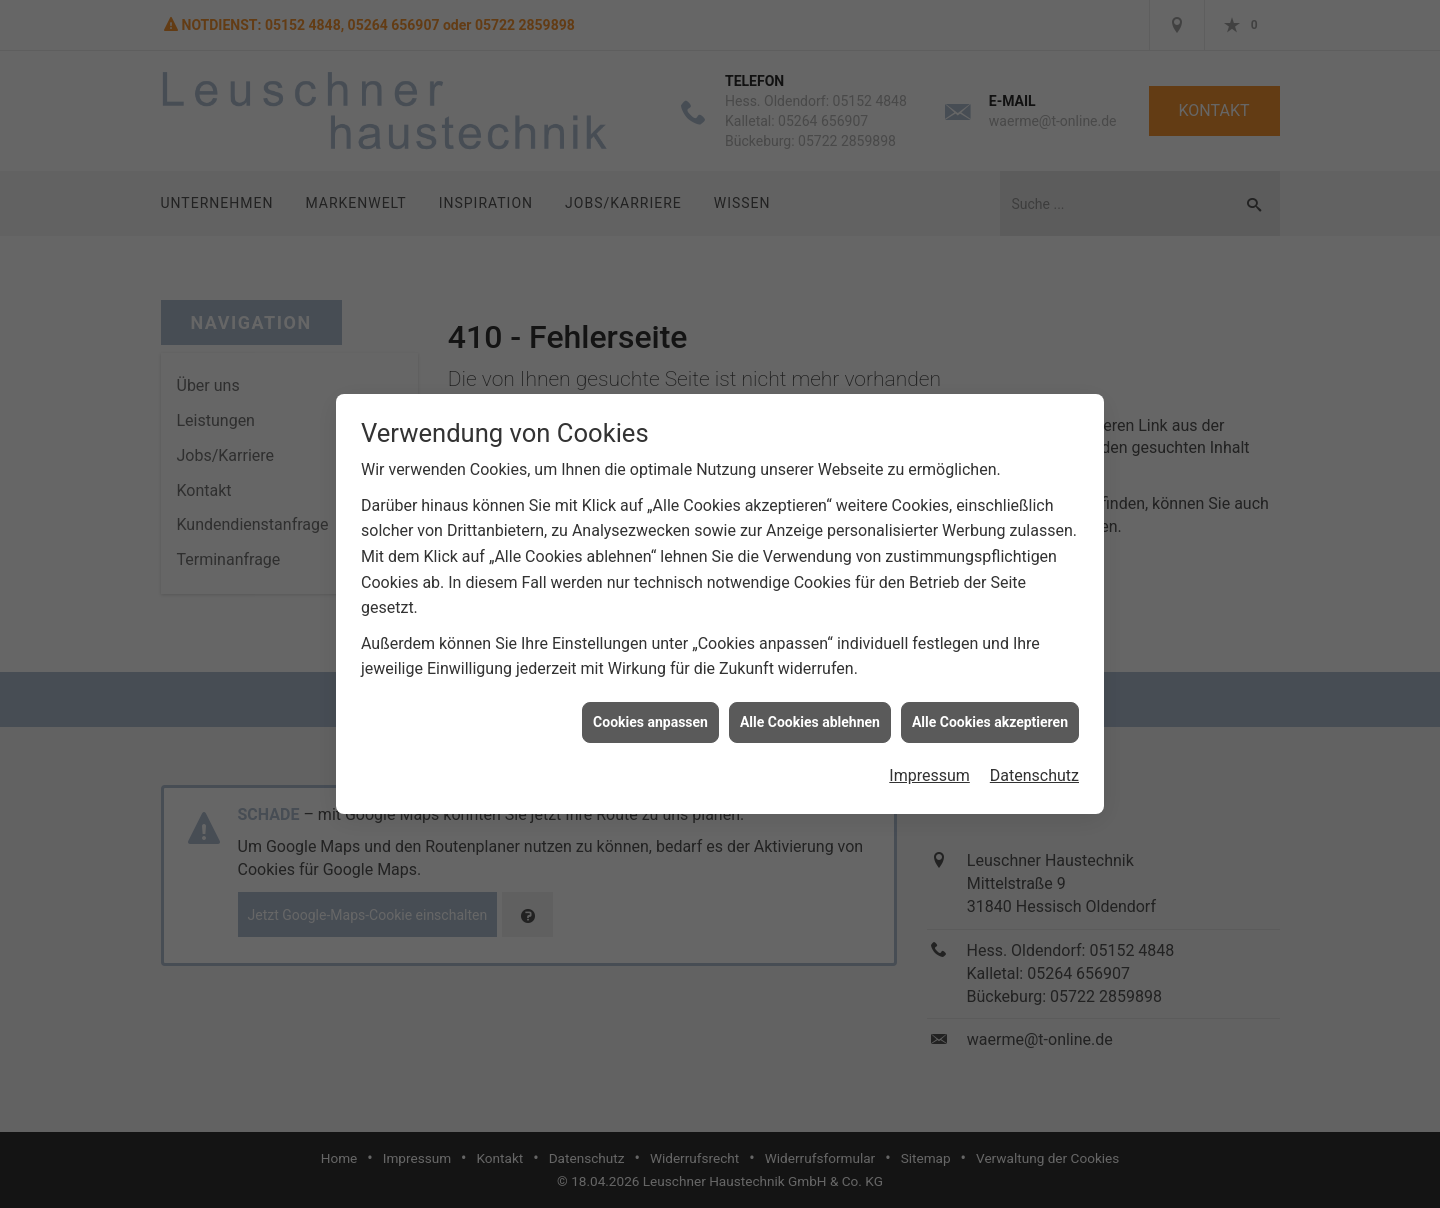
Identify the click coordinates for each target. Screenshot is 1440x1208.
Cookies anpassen (650, 713)
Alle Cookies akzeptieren (990, 713)
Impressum (929, 766)
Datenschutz (1034, 766)
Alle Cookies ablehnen (810, 713)
